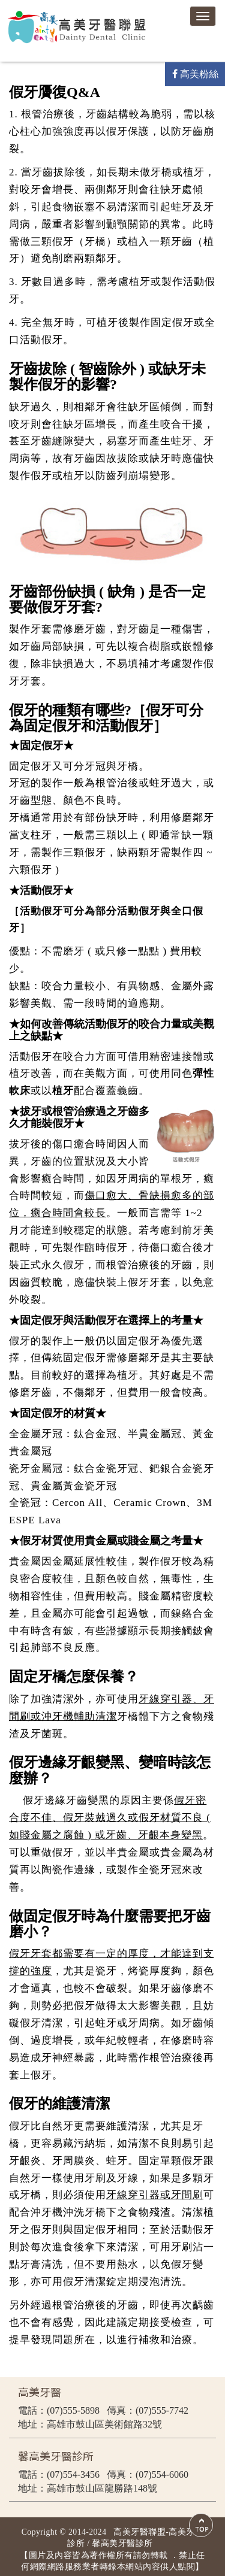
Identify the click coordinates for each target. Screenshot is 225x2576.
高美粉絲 (195, 74)
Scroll (201, 2525)
